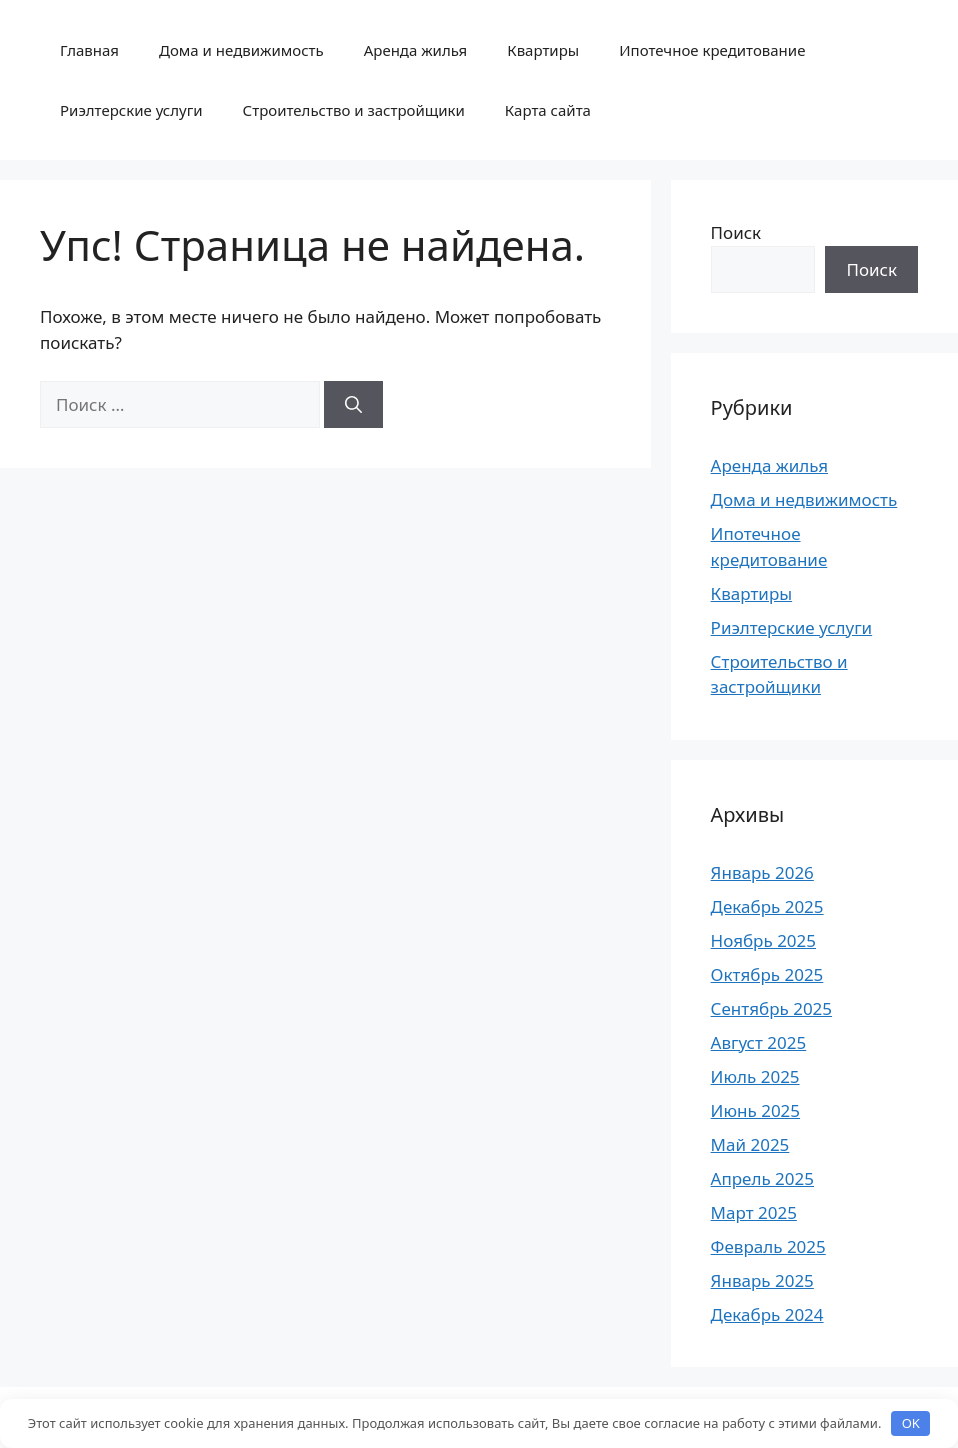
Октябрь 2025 (767, 974)
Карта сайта (548, 110)
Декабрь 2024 (767, 1314)
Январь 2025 (762, 1280)
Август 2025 (759, 1042)
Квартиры (543, 50)
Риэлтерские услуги (131, 110)
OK (911, 1423)
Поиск (736, 232)
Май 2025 (750, 1144)
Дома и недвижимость (241, 50)
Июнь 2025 (755, 1110)
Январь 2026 (762, 872)
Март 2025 (754, 1212)
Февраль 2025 (768, 1246)
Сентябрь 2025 (771, 1008)
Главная (89, 50)
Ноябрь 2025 (763, 940)
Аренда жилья (416, 50)
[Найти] (353, 405)
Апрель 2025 (762, 1178)
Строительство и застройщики (354, 110)
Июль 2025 (755, 1076)
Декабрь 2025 (767, 906)
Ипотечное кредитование (712, 50)
